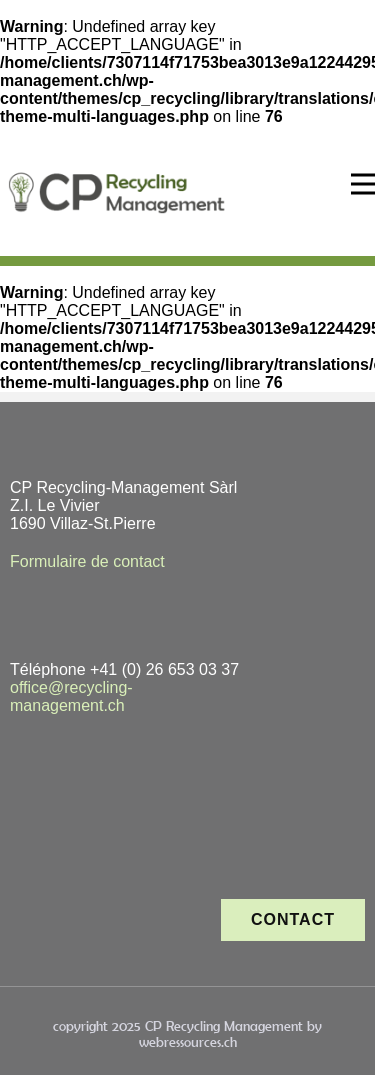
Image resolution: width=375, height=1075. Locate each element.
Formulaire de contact (87, 561)
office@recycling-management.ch (71, 696)
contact (293, 919)
